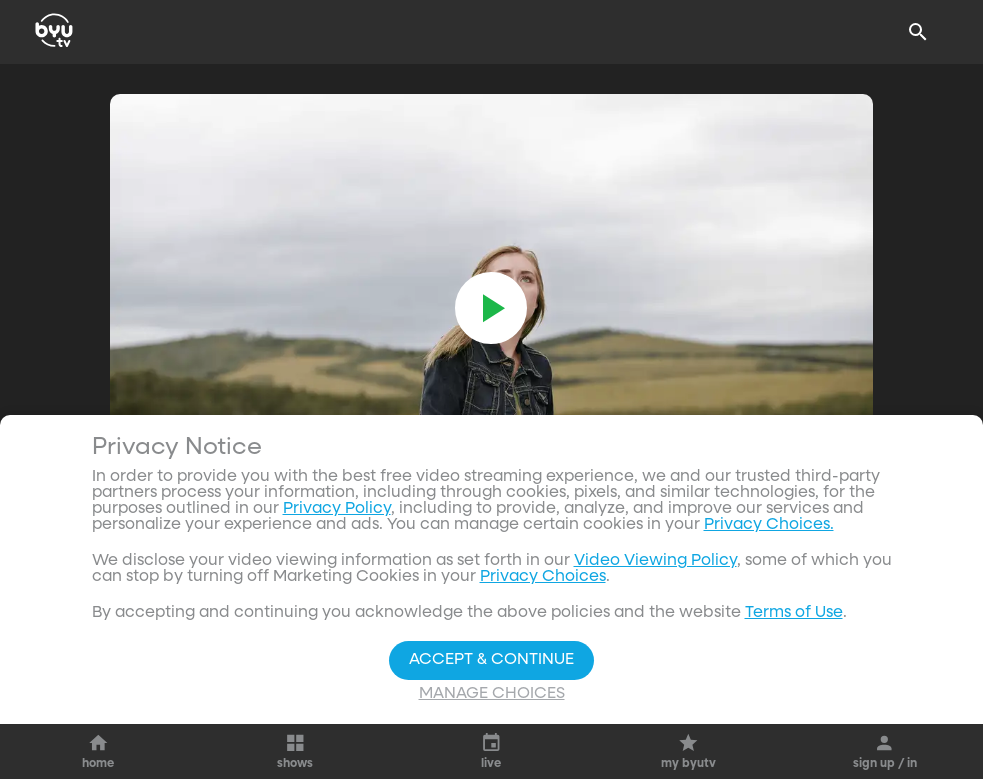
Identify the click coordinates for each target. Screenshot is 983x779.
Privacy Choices (543, 577)
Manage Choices (492, 694)
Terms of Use (794, 613)
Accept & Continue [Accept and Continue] (491, 660)
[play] (491, 308)
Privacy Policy (337, 509)
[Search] (918, 32)
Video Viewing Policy (655, 561)
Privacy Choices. (769, 525)
